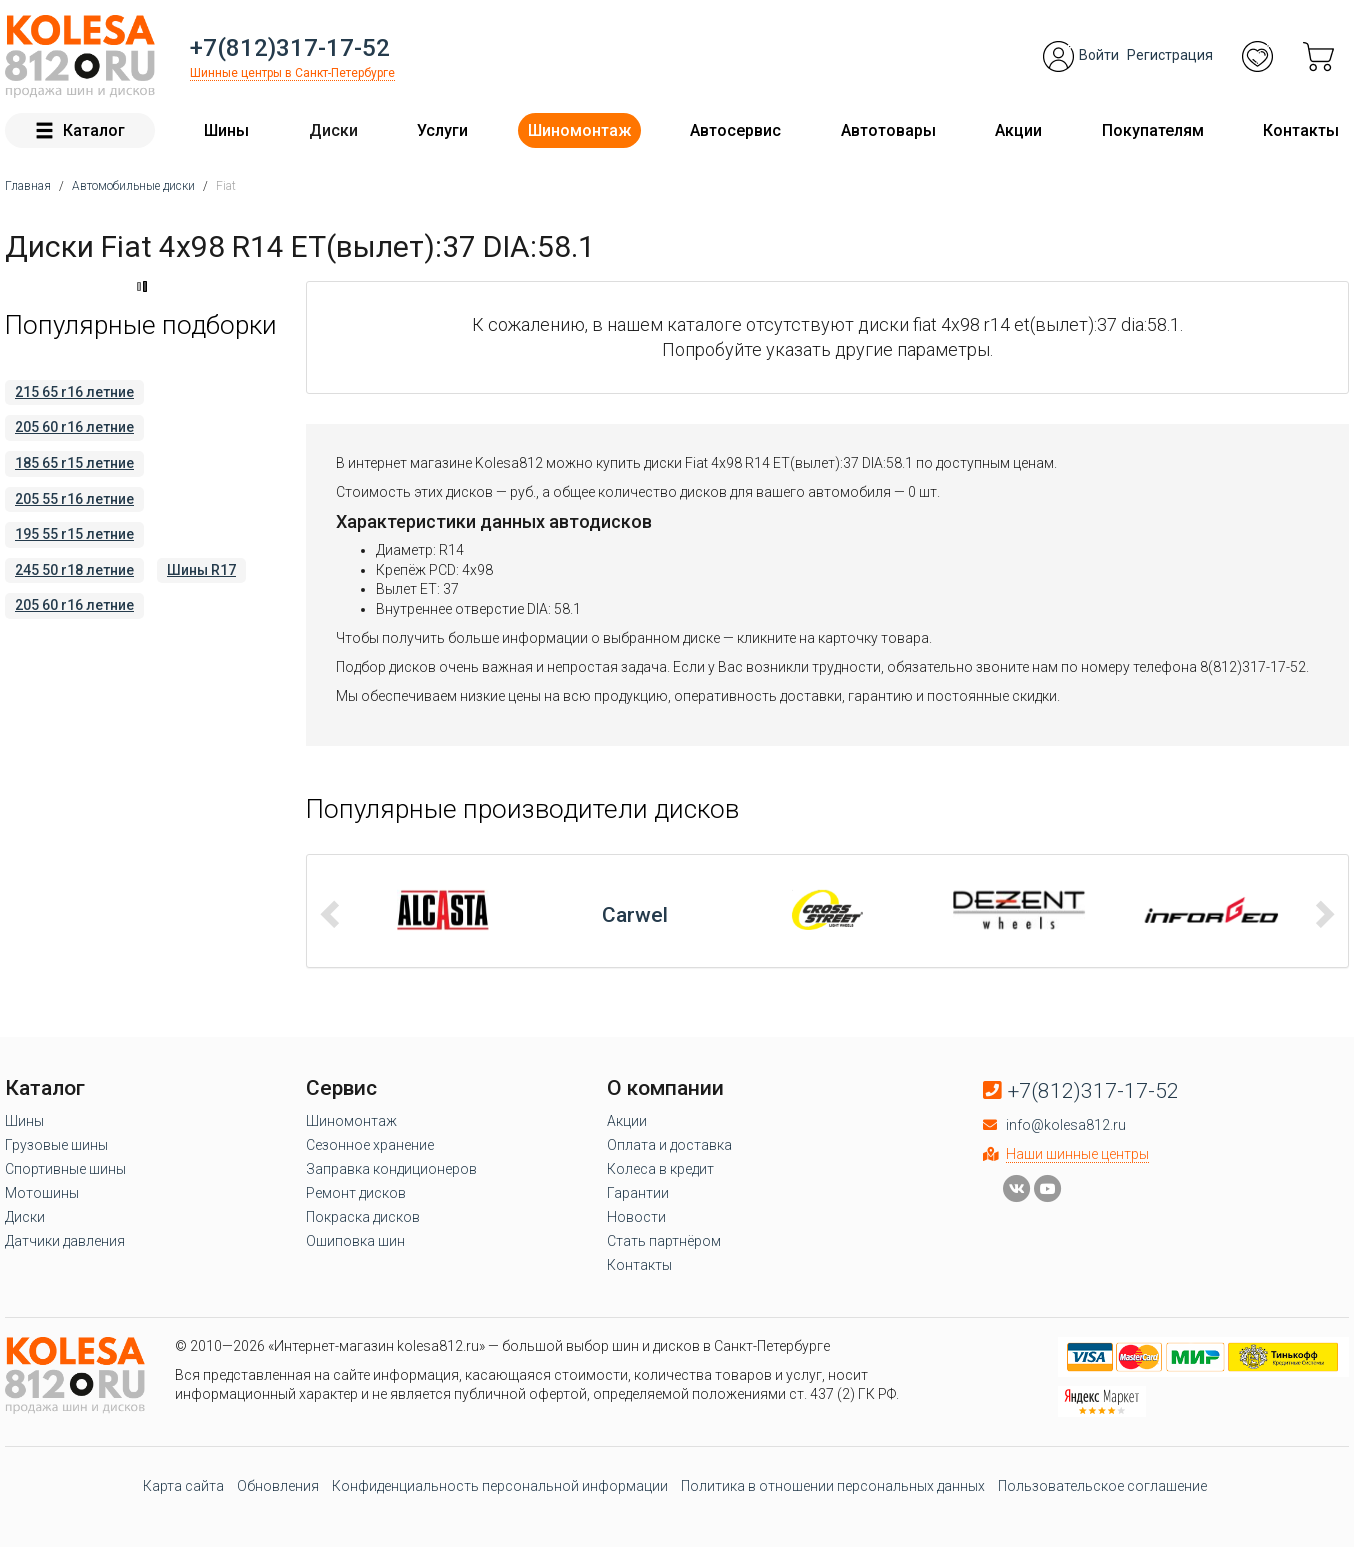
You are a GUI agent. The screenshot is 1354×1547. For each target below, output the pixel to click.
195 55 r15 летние (74, 534)
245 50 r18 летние (74, 570)
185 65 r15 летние (74, 463)
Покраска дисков (363, 1217)
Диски (333, 130)
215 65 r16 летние (74, 392)
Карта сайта (183, 1486)
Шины (226, 130)
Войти (1099, 55)
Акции (1018, 130)
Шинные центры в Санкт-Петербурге (292, 73)
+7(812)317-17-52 (290, 48)
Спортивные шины (65, 1169)
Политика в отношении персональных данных (833, 1486)
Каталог (80, 130)
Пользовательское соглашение (1102, 1486)
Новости (636, 1217)
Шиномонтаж (579, 130)
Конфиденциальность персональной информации (500, 1486)
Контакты (1301, 130)
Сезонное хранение (370, 1145)
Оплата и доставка (669, 1145)
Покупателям (1153, 130)
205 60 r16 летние (74, 427)
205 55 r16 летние (74, 499)
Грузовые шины (56, 1145)
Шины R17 (201, 570)
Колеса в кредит (660, 1169)
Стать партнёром (664, 1241)
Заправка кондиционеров (391, 1169)
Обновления (278, 1486)
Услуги (442, 130)
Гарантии (638, 1193)
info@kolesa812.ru (1066, 1125)
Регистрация (1170, 55)
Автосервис (735, 130)
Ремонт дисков (356, 1193)
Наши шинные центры (1077, 1154)
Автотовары (888, 130)
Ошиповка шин (355, 1241)
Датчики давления (65, 1241)
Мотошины (42, 1193)
